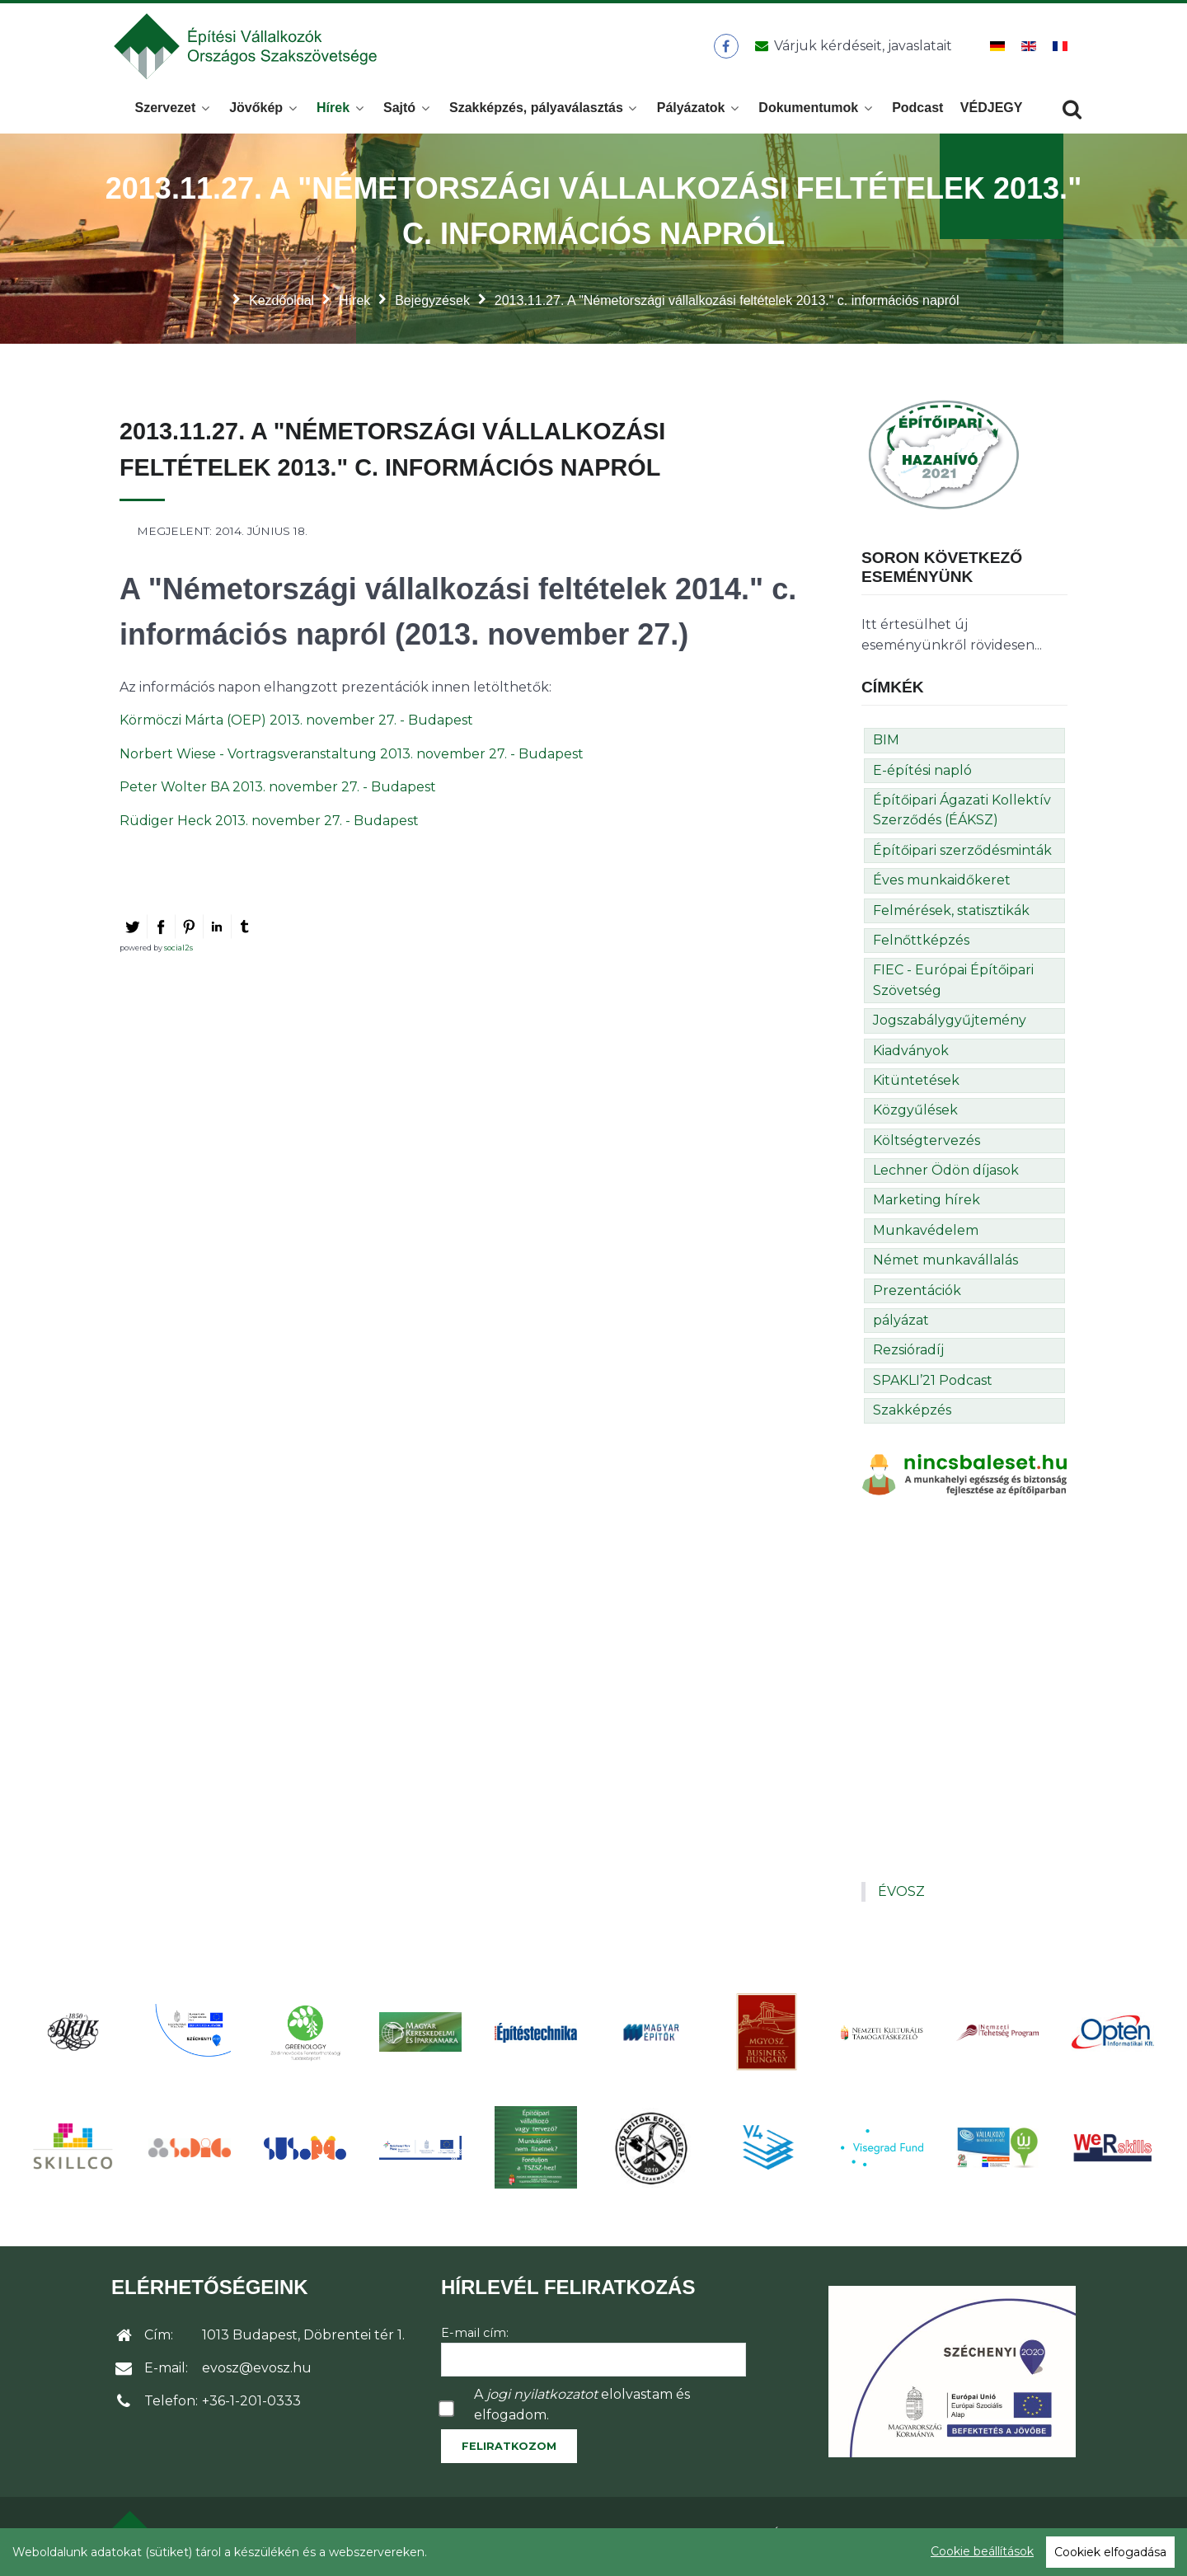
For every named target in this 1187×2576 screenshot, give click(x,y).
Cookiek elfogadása (1110, 2552)
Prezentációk (917, 1295)
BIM (886, 745)
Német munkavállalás (945, 1265)
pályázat (901, 1325)
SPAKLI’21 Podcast (932, 1385)
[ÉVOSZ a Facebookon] (726, 48)
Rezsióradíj (908, 1355)
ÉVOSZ (901, 1896)
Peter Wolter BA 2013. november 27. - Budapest (278, 792)
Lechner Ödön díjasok (946, 1175)
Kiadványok (911, 1055)
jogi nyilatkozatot (542, 2399)
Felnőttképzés (921, 945)
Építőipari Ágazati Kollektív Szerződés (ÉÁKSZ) (962, 815)
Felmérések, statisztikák (951, 915)
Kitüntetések (916, 1085)
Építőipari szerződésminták (962, 855)
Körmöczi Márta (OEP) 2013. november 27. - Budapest (296, 725)
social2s (178, 952)
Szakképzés (912, 1415)
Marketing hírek (926, 1205)
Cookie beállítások (982, 2551)
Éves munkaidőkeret (942, 885)
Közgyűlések (915, 1115)
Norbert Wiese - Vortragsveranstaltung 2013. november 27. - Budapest (352, 759)
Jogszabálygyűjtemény (949, 1025)
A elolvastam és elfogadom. (582, 2409)
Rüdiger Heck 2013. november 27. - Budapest (269, 825)
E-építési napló (922, 775)
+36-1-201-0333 (251, 2406)
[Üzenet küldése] (850, 49)
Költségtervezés (926, 1145)
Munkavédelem (925, 1235)
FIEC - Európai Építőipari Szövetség (953, 984)
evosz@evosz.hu (257, 2373)
